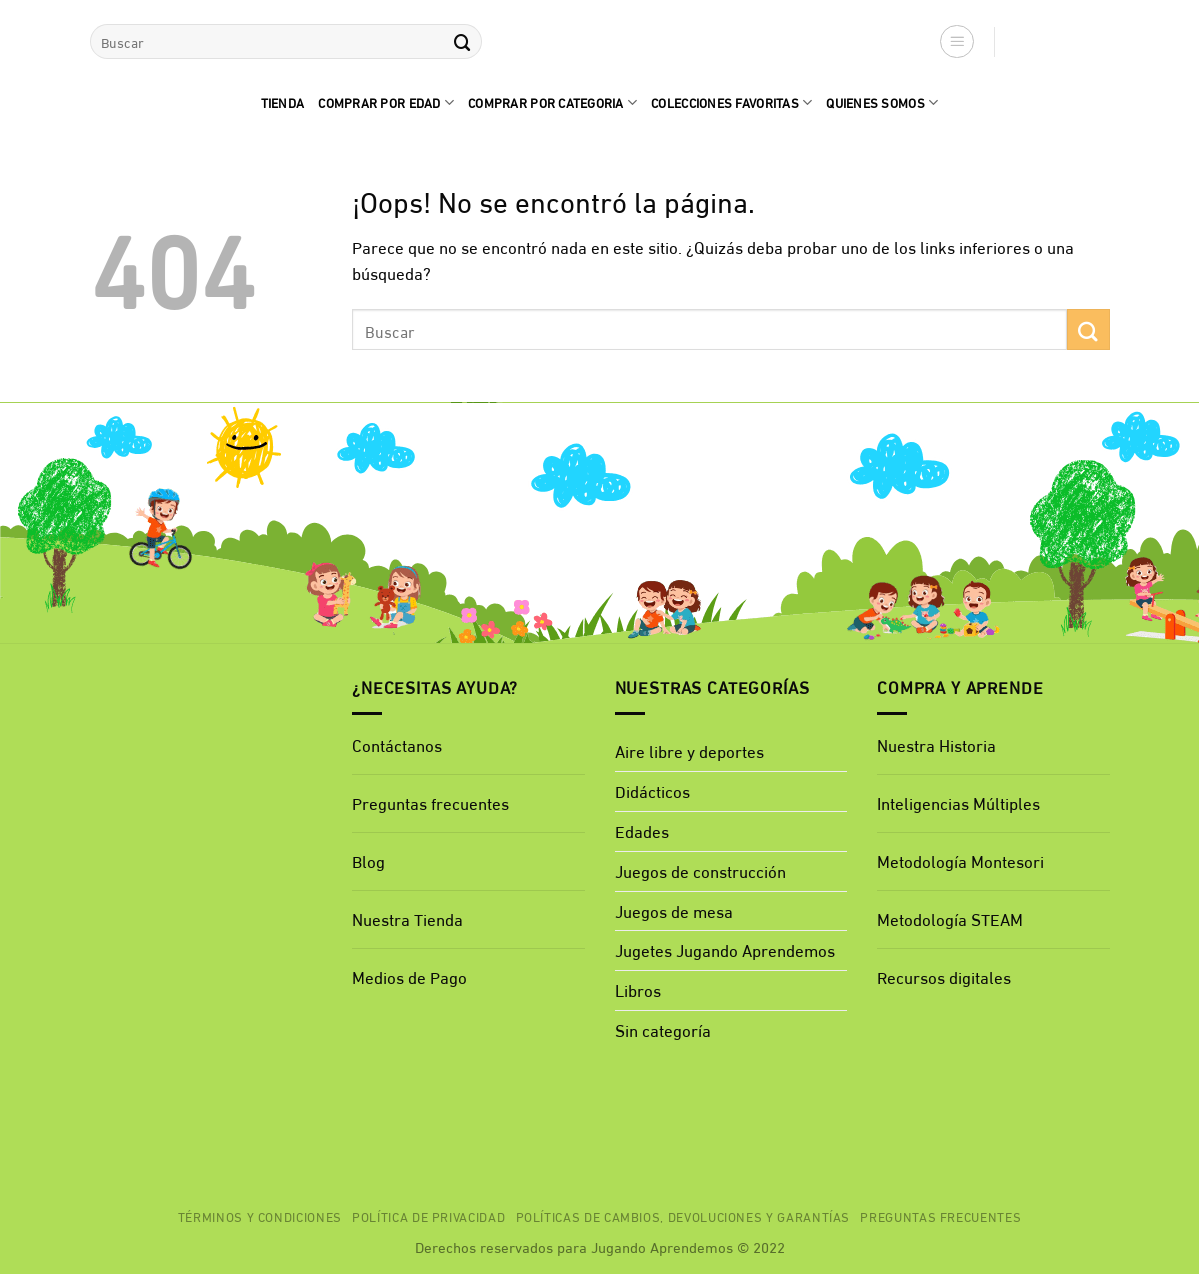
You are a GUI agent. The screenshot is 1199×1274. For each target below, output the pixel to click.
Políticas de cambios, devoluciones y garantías (683, 1216)
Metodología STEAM (950, 918)
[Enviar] (463, 41)
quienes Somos (882, 102)
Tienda (283, 102)
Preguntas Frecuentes (940, 1216)
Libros (638, 989)
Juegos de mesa (674, 910)
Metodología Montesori (960, 860)
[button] (957, 42)
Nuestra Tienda (407, 918)
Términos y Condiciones (260, 1216)
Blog (368, 860)
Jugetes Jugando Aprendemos (725, 949)
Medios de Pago (409, 976)
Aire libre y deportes (689, 750)
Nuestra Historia (936, 744)
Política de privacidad (428, 1216)
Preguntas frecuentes (430, 802)
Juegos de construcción (700, 870)
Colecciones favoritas (731, 102)
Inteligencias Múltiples (958, 802)
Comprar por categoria (552, 102)
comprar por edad (386, 102)
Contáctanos (397, 744)
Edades (642, 830)
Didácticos (652, 790)
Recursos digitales (946, 976)
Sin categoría (663, 1029)
